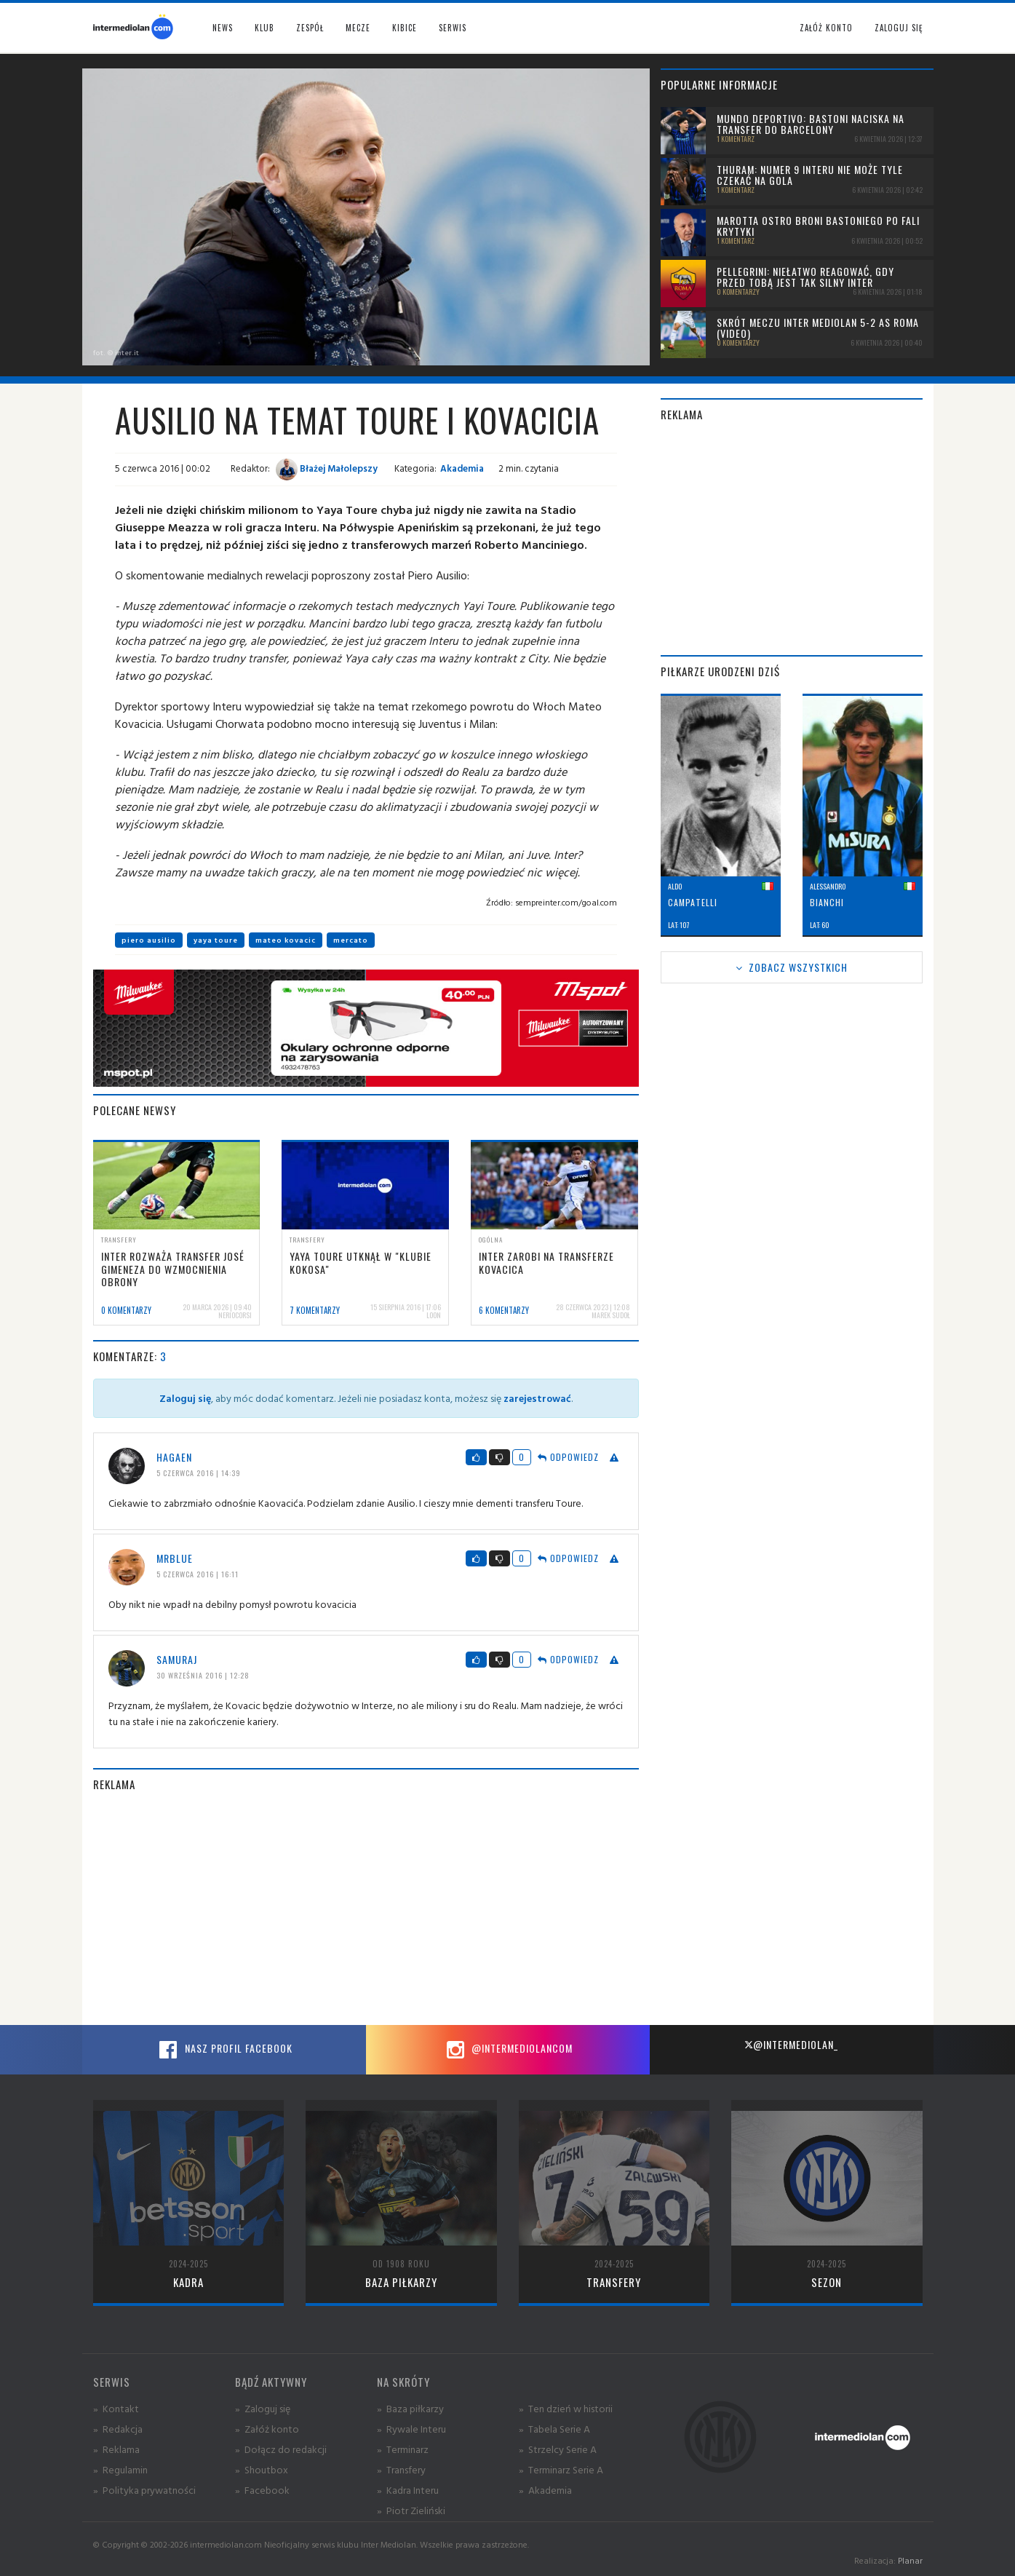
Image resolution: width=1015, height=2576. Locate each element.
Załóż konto (826, 27)
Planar (910, 2560)
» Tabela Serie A (554, 2428)
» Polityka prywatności (144, 2489)
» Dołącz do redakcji (281, 2449)
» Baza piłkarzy (410, 2408)
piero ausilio (149, 940)
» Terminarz (403, 2449)
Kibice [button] (404, 27)
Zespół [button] (310, 27)
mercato (350, 940)
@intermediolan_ (791, 2044)
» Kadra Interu (408, 2489)
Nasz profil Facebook (224, 2050)
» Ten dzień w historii (566, 2408)
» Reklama (116, 2449)
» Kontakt (116, 2408)
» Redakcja (118, 2428)
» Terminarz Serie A (561, 2469)
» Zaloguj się (262, 2408)
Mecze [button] (358, 27)
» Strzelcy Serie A (558, 2449)
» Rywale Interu (411, 2428)
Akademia (462, 468)
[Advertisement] (366, 1908)
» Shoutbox (261, 2469)
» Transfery (401, 2469)
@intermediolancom (507, 2050)
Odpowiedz (568, 1457)
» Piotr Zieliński (411, 2510)
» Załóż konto (267, 2428)
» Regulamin (120, 2469)
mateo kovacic (285, 940)
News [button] (222, 27)
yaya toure (216, 940)
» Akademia (545, 2489)
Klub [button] (264, 27)
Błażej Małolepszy (327, 468)
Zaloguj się (899, 27)
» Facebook (262, 2489)
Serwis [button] (452, 27)
